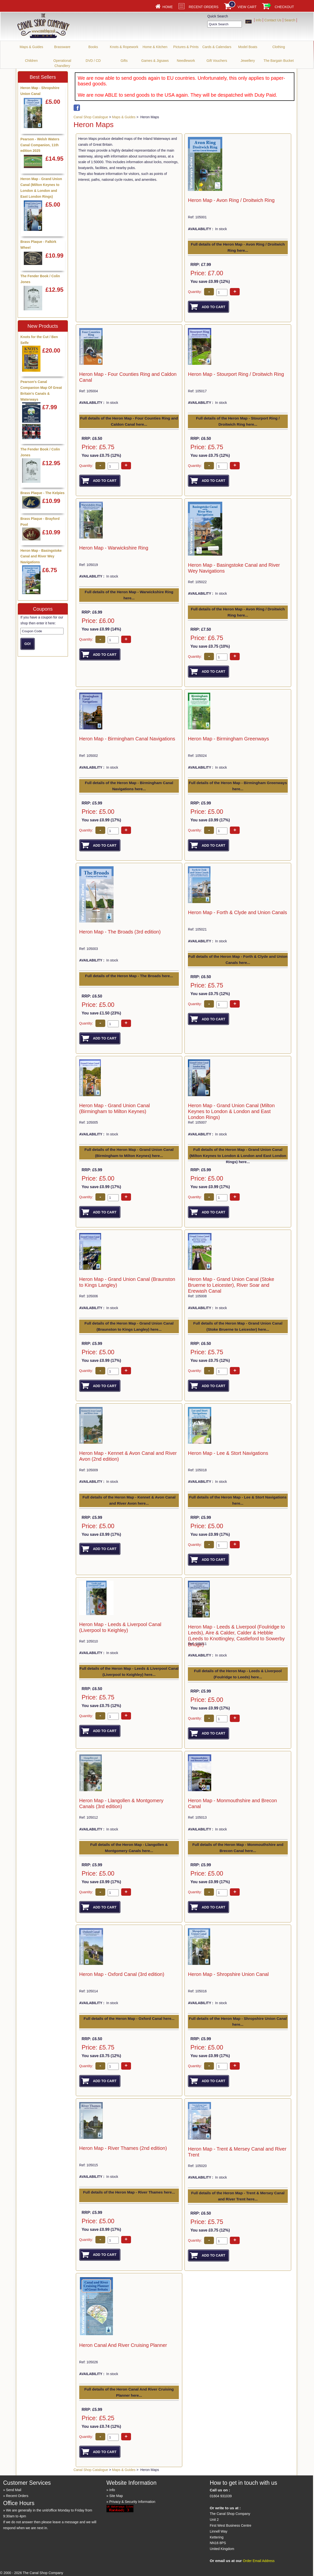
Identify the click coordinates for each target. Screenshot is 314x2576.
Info (258, 20)
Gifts (124, 61)
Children (31, 61)
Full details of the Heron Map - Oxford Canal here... (129, 2018)
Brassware (62, 47)
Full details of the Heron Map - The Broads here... (129, 976)
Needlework (186, 61)
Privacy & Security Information (132, 2502)
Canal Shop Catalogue (91, 117)
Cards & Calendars (216, 47)
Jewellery (248, 61)
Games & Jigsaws (155, 61)
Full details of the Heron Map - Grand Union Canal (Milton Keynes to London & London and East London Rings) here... (237, 1155)
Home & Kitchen (155, 47)
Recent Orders (203, 7)
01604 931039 (221, 2496)
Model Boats (247, 47)
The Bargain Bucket (278, 61)
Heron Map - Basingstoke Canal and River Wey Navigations (41, 556)
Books (93, 47)
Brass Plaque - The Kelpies (42, 493)
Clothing (278, 47)
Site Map (116, 2496)
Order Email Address (259, 2561)
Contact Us (272, 20)
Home (167, 7)
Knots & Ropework (124, 47)
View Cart (247, 7)
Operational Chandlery (62, 63)
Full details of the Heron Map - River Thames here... (129, 2192)
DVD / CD (93, 61)
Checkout (284, 7)
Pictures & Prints (185, 47)
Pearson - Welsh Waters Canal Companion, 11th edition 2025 (39, 145)
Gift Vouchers (217, 61)
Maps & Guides (31, 47)
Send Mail (13, 2490)
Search (289, 20)
